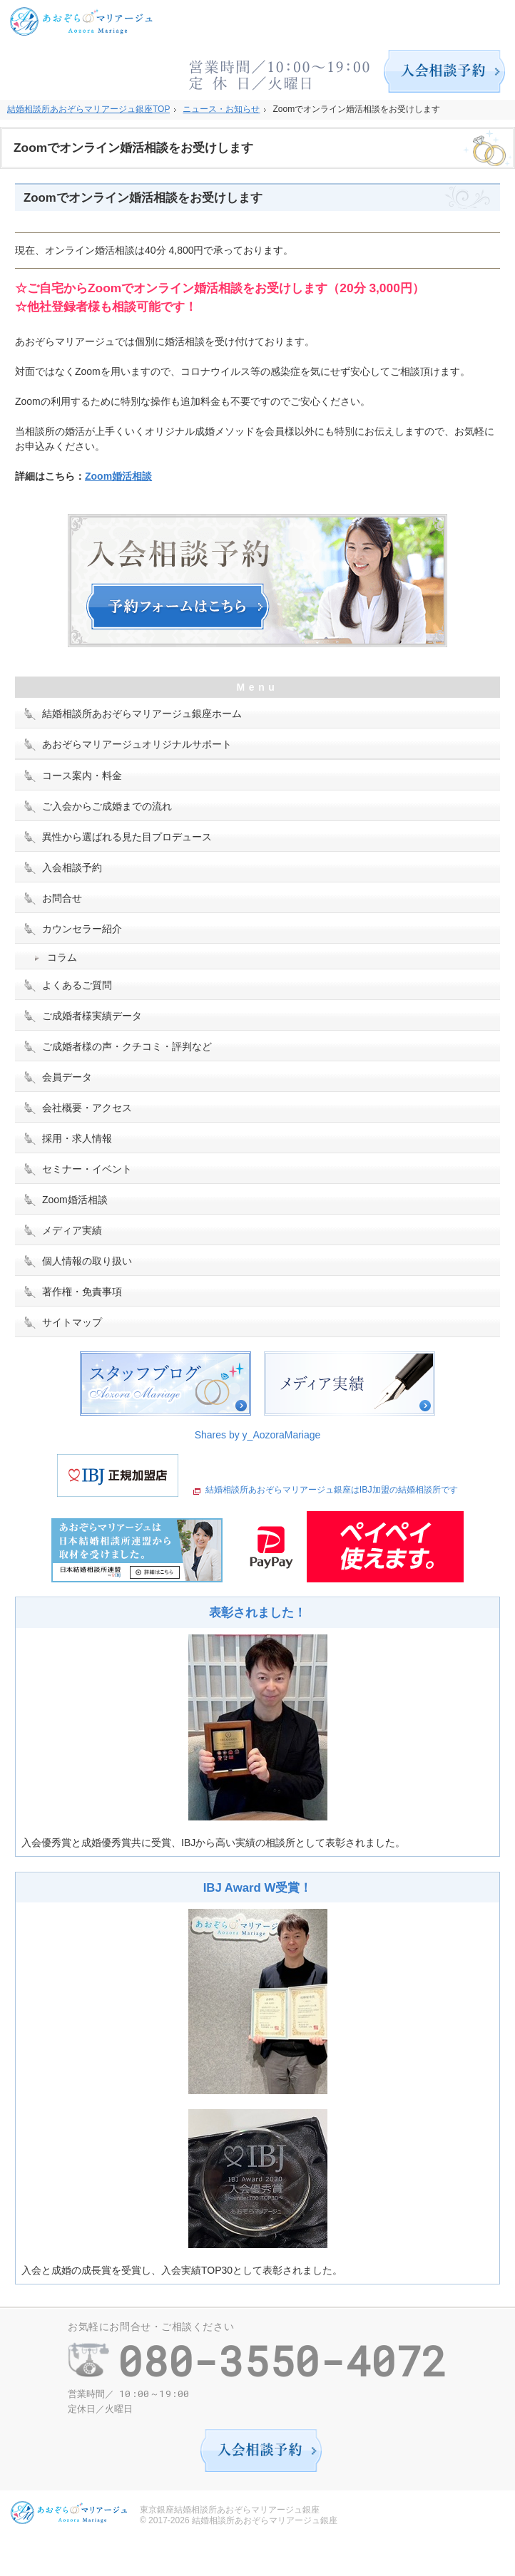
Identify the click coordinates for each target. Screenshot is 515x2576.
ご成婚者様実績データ (92, 1015)
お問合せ (62, 898)
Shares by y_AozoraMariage (258, 1435)
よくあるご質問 (77, 985)
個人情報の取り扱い (87, 1261)
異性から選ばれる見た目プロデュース (127, 837)
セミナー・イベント (87, 1169)
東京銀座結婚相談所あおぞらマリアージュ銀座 (230, 2510)
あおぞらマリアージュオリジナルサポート (137, 744)
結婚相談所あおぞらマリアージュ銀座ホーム (142, 713)
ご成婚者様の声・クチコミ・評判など (127, 1046)
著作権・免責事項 (82, 1291)
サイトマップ (72, 1322)
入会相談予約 (72, 867)
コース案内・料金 (82, 775)
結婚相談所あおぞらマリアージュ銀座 (264, 2520)
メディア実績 (72, 1230)
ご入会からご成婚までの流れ (107, 806)
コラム (62, 957)
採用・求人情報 (77, 1138)
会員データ (67, 1077)
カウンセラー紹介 (82, 928)
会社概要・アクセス (87, 1107)
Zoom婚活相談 (118, 476)
